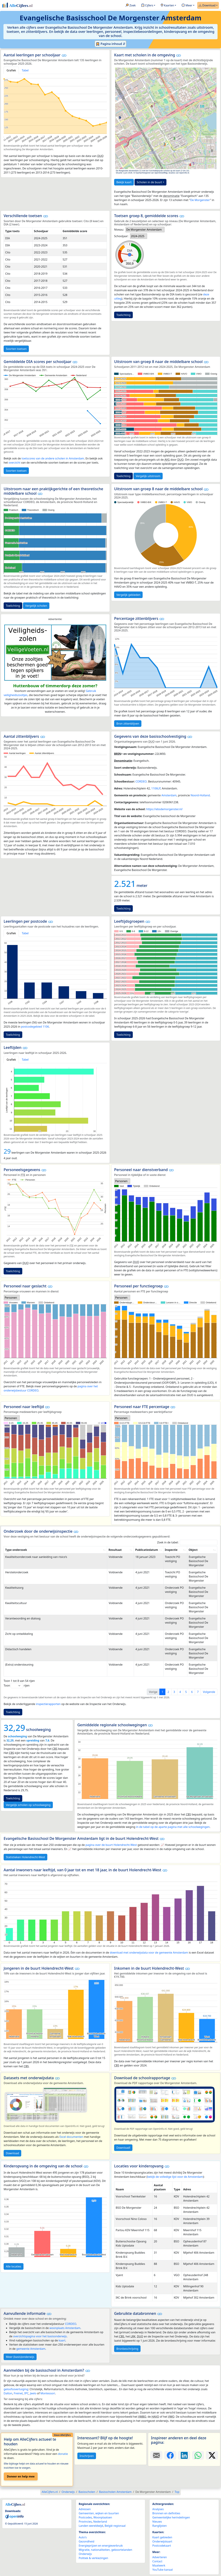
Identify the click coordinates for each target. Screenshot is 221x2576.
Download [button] (207, 5)
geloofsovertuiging (16, 2389)
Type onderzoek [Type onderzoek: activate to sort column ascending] (16, 1550)
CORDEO (141, 781)
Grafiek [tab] (11, 70)
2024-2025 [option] (137, 236)
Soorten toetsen (16, 349)
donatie (63, 2454)
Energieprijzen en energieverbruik (101, 2545)
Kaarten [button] (167, 5)
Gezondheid (86, 2541)
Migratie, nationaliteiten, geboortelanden (105, 2550)
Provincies (85, 2521)
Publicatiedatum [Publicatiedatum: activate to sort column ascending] (146, 1550)
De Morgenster (200, 200)
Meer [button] (187, 5)
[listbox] (145, 229)
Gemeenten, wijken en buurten (99, 2513)
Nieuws (157, 2521)
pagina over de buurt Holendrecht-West (111, 1845)
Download (12, 2153)
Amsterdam (169, 795)
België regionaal (115, 2526)
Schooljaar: (121, 236)
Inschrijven (87, 2456)
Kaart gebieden (162, 2537)
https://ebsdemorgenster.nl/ (164, 809)
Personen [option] (121, 1181)
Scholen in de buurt (149, 182)
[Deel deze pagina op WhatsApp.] (198, 2455)
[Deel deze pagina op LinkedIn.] (184, 2455)
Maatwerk (158, 2565)
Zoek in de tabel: (187, 1542)
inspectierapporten (48, 1704)
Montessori (47, 2393)
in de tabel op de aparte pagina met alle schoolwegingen (173, 1827)
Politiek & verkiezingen (93, 2558)
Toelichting (123, 315)
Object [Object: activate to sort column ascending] (193, 1550)
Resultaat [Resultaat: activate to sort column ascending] (115, 1550)
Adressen (85, 2509)
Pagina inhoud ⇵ (111, 44)
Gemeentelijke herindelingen (171, 2517)
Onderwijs (85, 2554)
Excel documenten (71, 2137)
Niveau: (119, 229)
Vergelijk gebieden (128, 595)
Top (177, 2492)
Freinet (18, 2393)
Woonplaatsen (102, 2517)
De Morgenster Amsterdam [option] (144, 229)
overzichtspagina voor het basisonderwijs (40, 2336)
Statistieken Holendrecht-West (25, 1857)
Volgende (209, 1692)
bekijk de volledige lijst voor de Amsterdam (175, 2177)
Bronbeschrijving (127, 2349)
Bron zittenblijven (127, 723)
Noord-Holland (200, 795)
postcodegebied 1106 (35, 1026)
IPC (26, 2393)
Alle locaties (13, 2266)
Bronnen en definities (166, 2513)
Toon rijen (17, 1685)
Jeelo (33, 2393)
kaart (62, 2340)
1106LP (155, 788)
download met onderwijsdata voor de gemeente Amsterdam (149, 1952)
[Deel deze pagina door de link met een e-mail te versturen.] (156, 2455)
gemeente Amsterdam (30, 2349)
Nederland (100, 2521)
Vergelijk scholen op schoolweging (28, 1805)
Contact (157, 2561)
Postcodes (85, 2517)
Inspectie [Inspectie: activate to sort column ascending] (171, 1550)
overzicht (14, 462)
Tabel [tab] (25, 70)
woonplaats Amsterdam (64, 2328)
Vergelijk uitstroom (148, 476)
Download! (123, 2148)
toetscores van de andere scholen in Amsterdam (53, 458)
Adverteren (159, 2557)
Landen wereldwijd (91, 2526)
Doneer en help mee (21, 2476)
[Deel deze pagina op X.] (212, 2455)
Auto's (83, 2537)
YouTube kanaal (162, 2570)
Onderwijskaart (162, 2541)
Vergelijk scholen (36, 606)
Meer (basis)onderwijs (20, 2357)
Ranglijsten (159, 2526)
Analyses (158, 2509)
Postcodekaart (161, 2545)
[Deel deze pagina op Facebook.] (170, 2455)
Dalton (8, 2393)
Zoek (131, 5)
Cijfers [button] (147, 5)
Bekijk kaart (124, 182)
